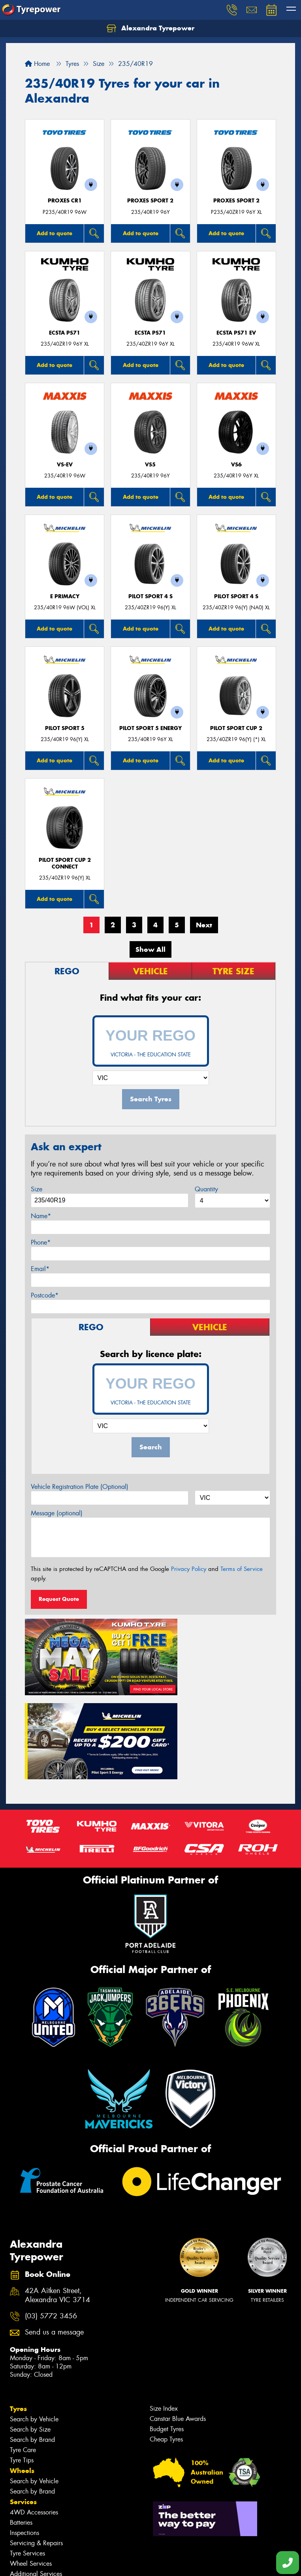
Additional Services (36, 2474)
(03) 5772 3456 (51, 2216)
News (19, 2527)
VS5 (150, 464)
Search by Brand (32, 2340)
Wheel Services (31, 2464)
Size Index (164, 2309)
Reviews (24, 2548)
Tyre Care (23, 2350)
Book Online (30, 2506)
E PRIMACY (64, 596)
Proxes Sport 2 (150, 200)
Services (23, 2402)
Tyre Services (27, 2454)
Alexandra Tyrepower (150, 28)
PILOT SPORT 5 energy (150, 728)
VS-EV (65, 464)
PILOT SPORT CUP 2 (236, 728)
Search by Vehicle (34, 2320)
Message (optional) (57, 1513)
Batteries (21, 2423)
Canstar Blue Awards (178, 2319)
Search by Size (30, 2330)
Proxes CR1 (65, 200)
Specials (23, 2485)
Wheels (22, 2371)
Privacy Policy (188, 1569)
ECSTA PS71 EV (236, 332)
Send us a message (54, 2232)
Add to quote (54, 233)
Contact (22, 2495)
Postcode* (44, 1295)
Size (36, 1189)
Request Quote (59, 1599)
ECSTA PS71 (64, 332)
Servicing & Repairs (36, 2443)
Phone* (41, 1242)
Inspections (24, 2433)
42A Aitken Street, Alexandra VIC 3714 (57, 2196)
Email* (40, 1269)
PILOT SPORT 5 (65, 728)
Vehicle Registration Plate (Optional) (79, 1487)
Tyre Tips (22, 2361)
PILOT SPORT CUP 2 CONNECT (65, 863)
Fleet (18, 2516)
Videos (21, 2538)
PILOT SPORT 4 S (150, 596)
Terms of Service (241, 1569)
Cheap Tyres (166, 2340)
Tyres (18, 2309)
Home (37, 64)
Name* (41, 1216)
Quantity (206, 1189)
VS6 (236, 464)
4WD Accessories (34, 2413)
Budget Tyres (167, 2329)
